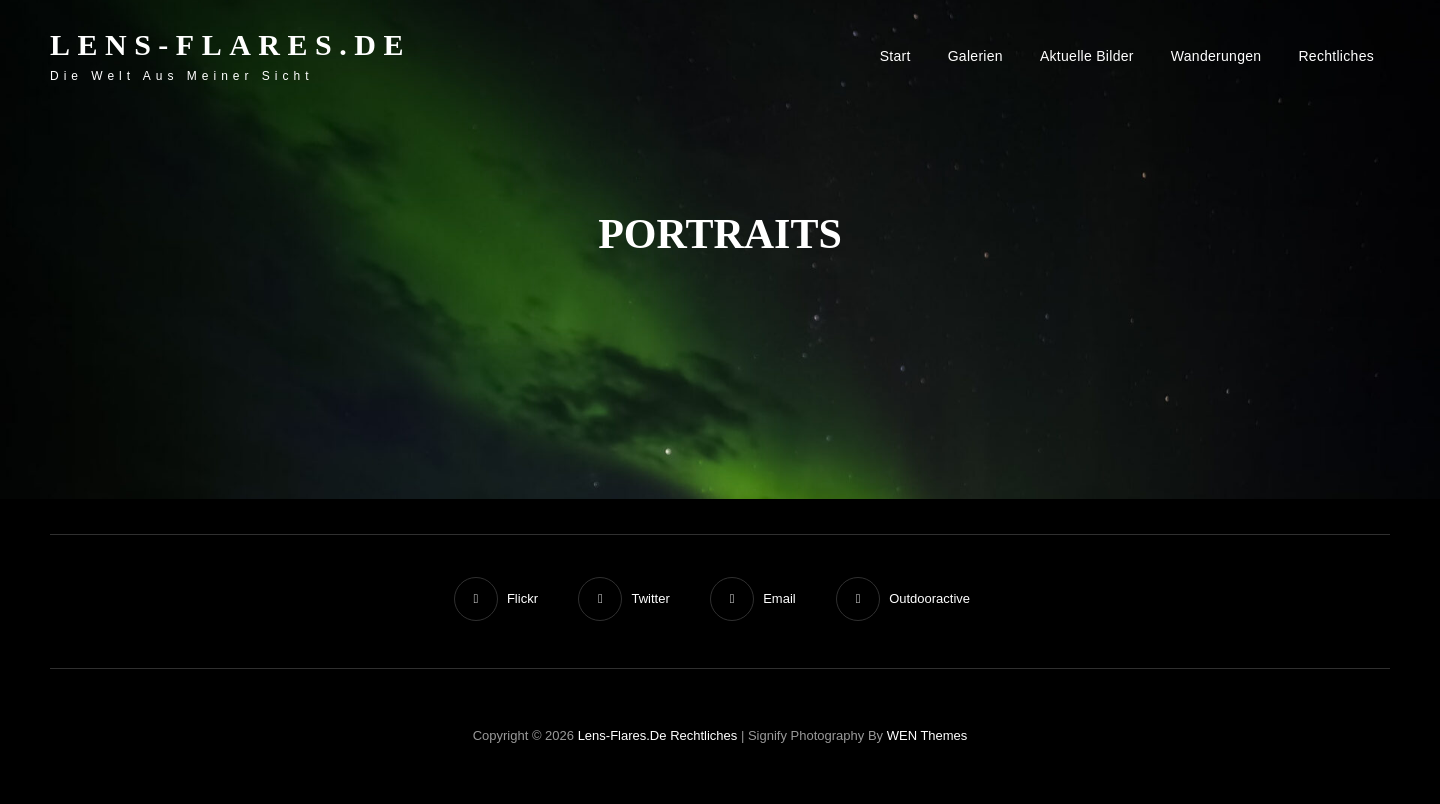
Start (895, 56)
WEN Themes (927, 735)
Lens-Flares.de (230, 44)
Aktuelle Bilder (1087, 56)
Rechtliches (1336, 56)
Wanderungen (1216, 56)
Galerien (975, 56)
